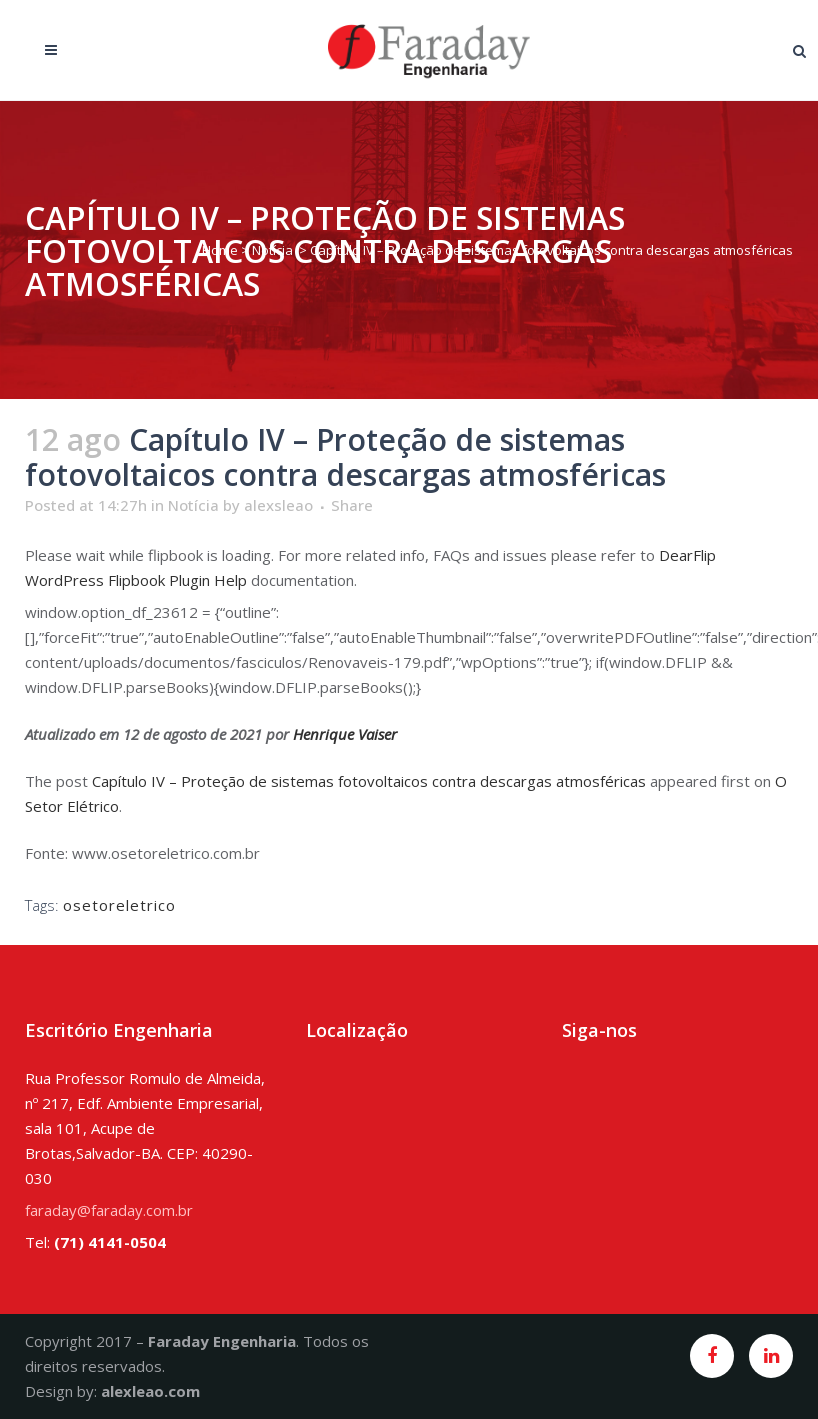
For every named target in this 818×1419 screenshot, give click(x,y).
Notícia (272, 250)
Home (220, 250)
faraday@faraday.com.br (109, 1210)
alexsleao (278, 505)
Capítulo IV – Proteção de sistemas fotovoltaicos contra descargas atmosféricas (369, 781)
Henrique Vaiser (345, 734)
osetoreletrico (119, 905)
